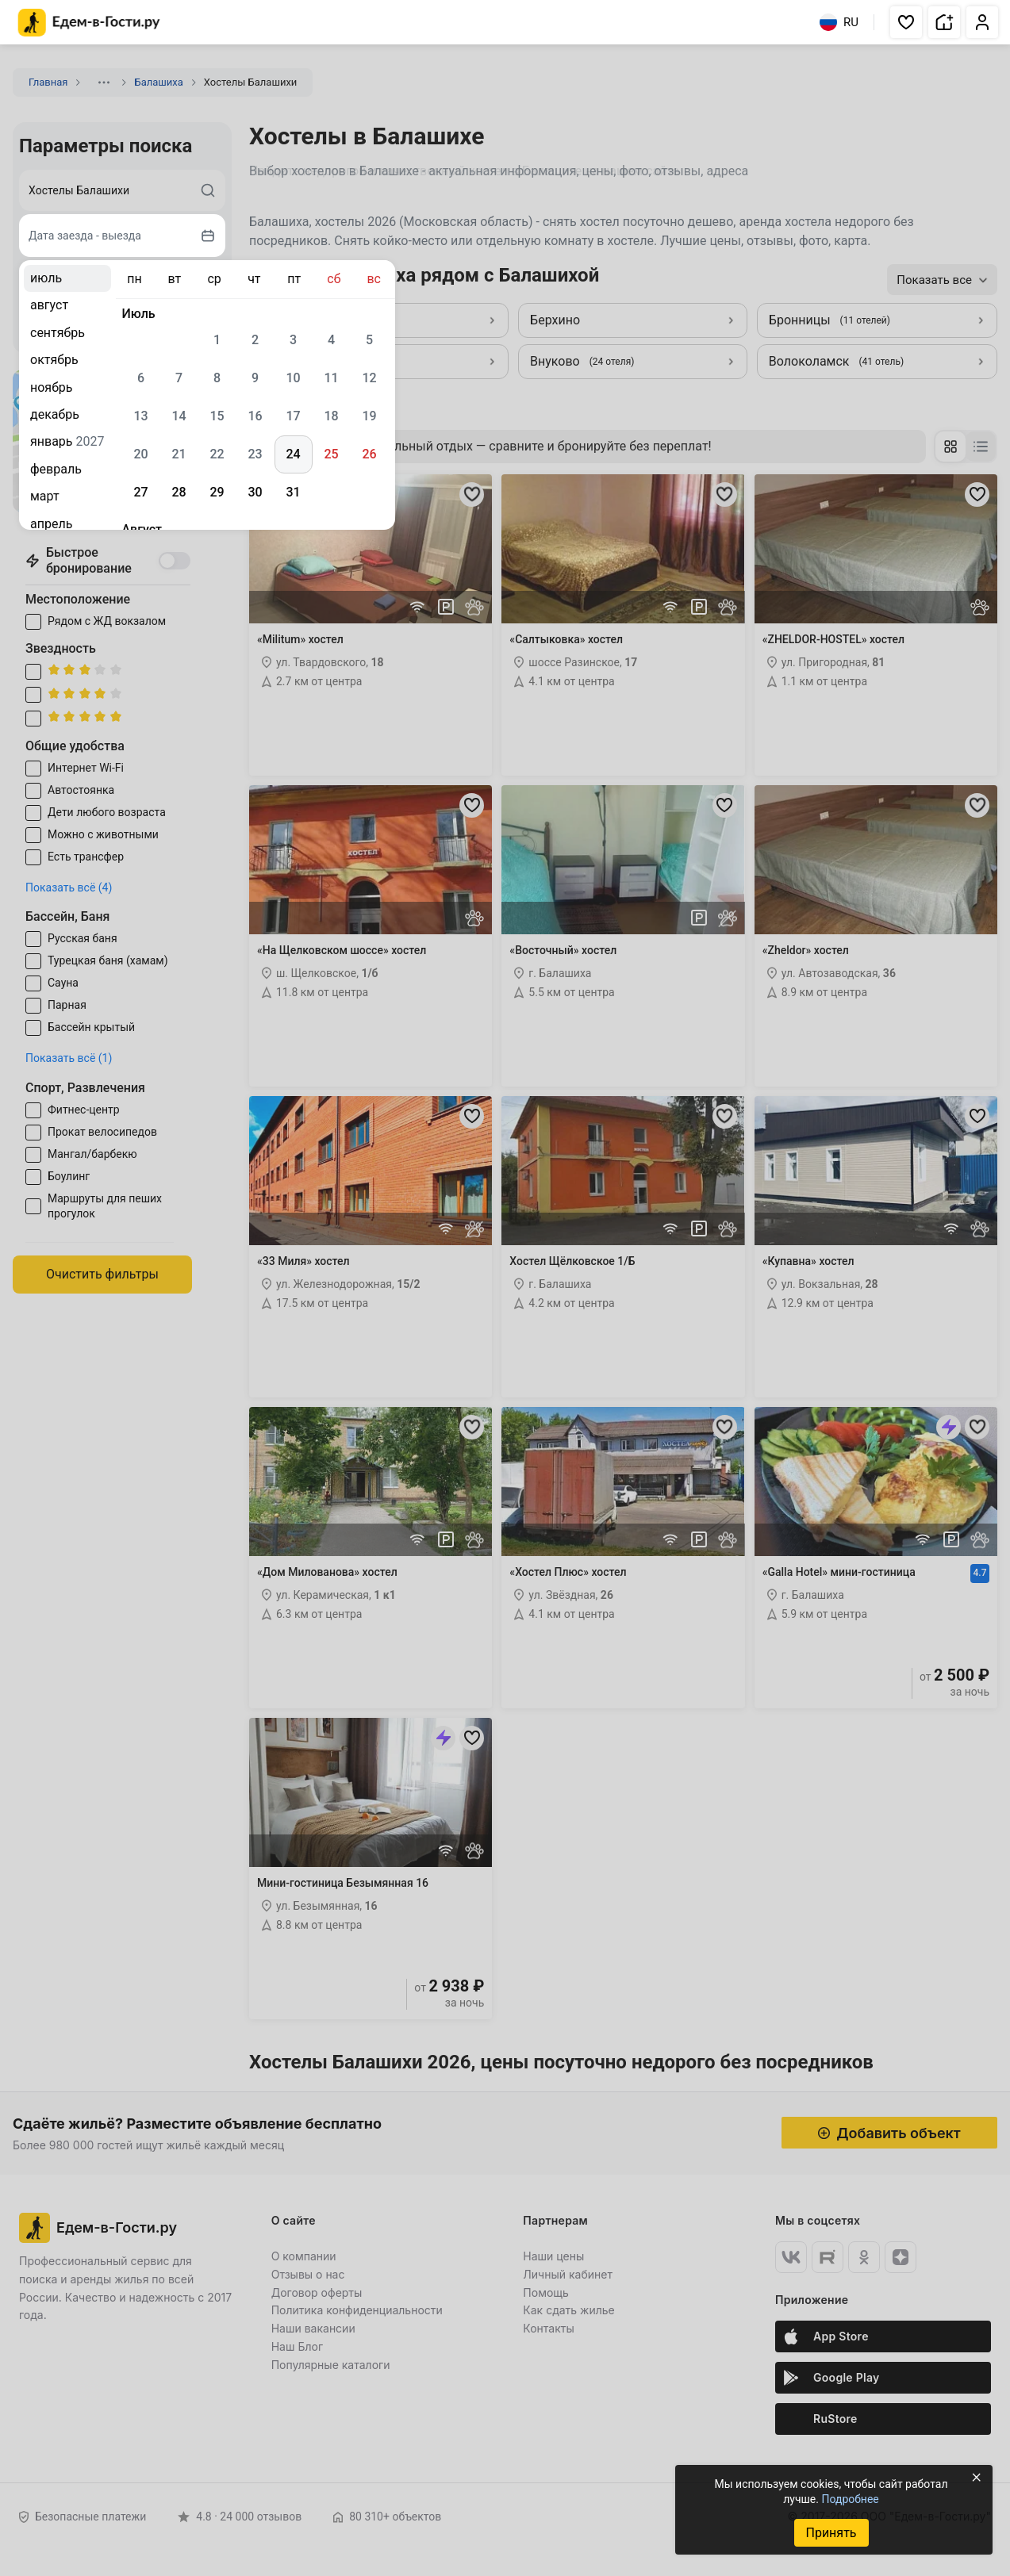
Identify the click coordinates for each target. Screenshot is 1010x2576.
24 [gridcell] (293, 454)
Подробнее (849, 2499)
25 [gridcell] (331, 454)
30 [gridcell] (255, 492)
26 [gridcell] (369, 454)
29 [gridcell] (216, 492)
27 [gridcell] (140, 492)
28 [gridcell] (178, 492)
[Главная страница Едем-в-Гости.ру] (89, 22)
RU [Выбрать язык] (839, 22)
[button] (906, 22)
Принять (830, 2532)
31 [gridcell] (293, 492)
